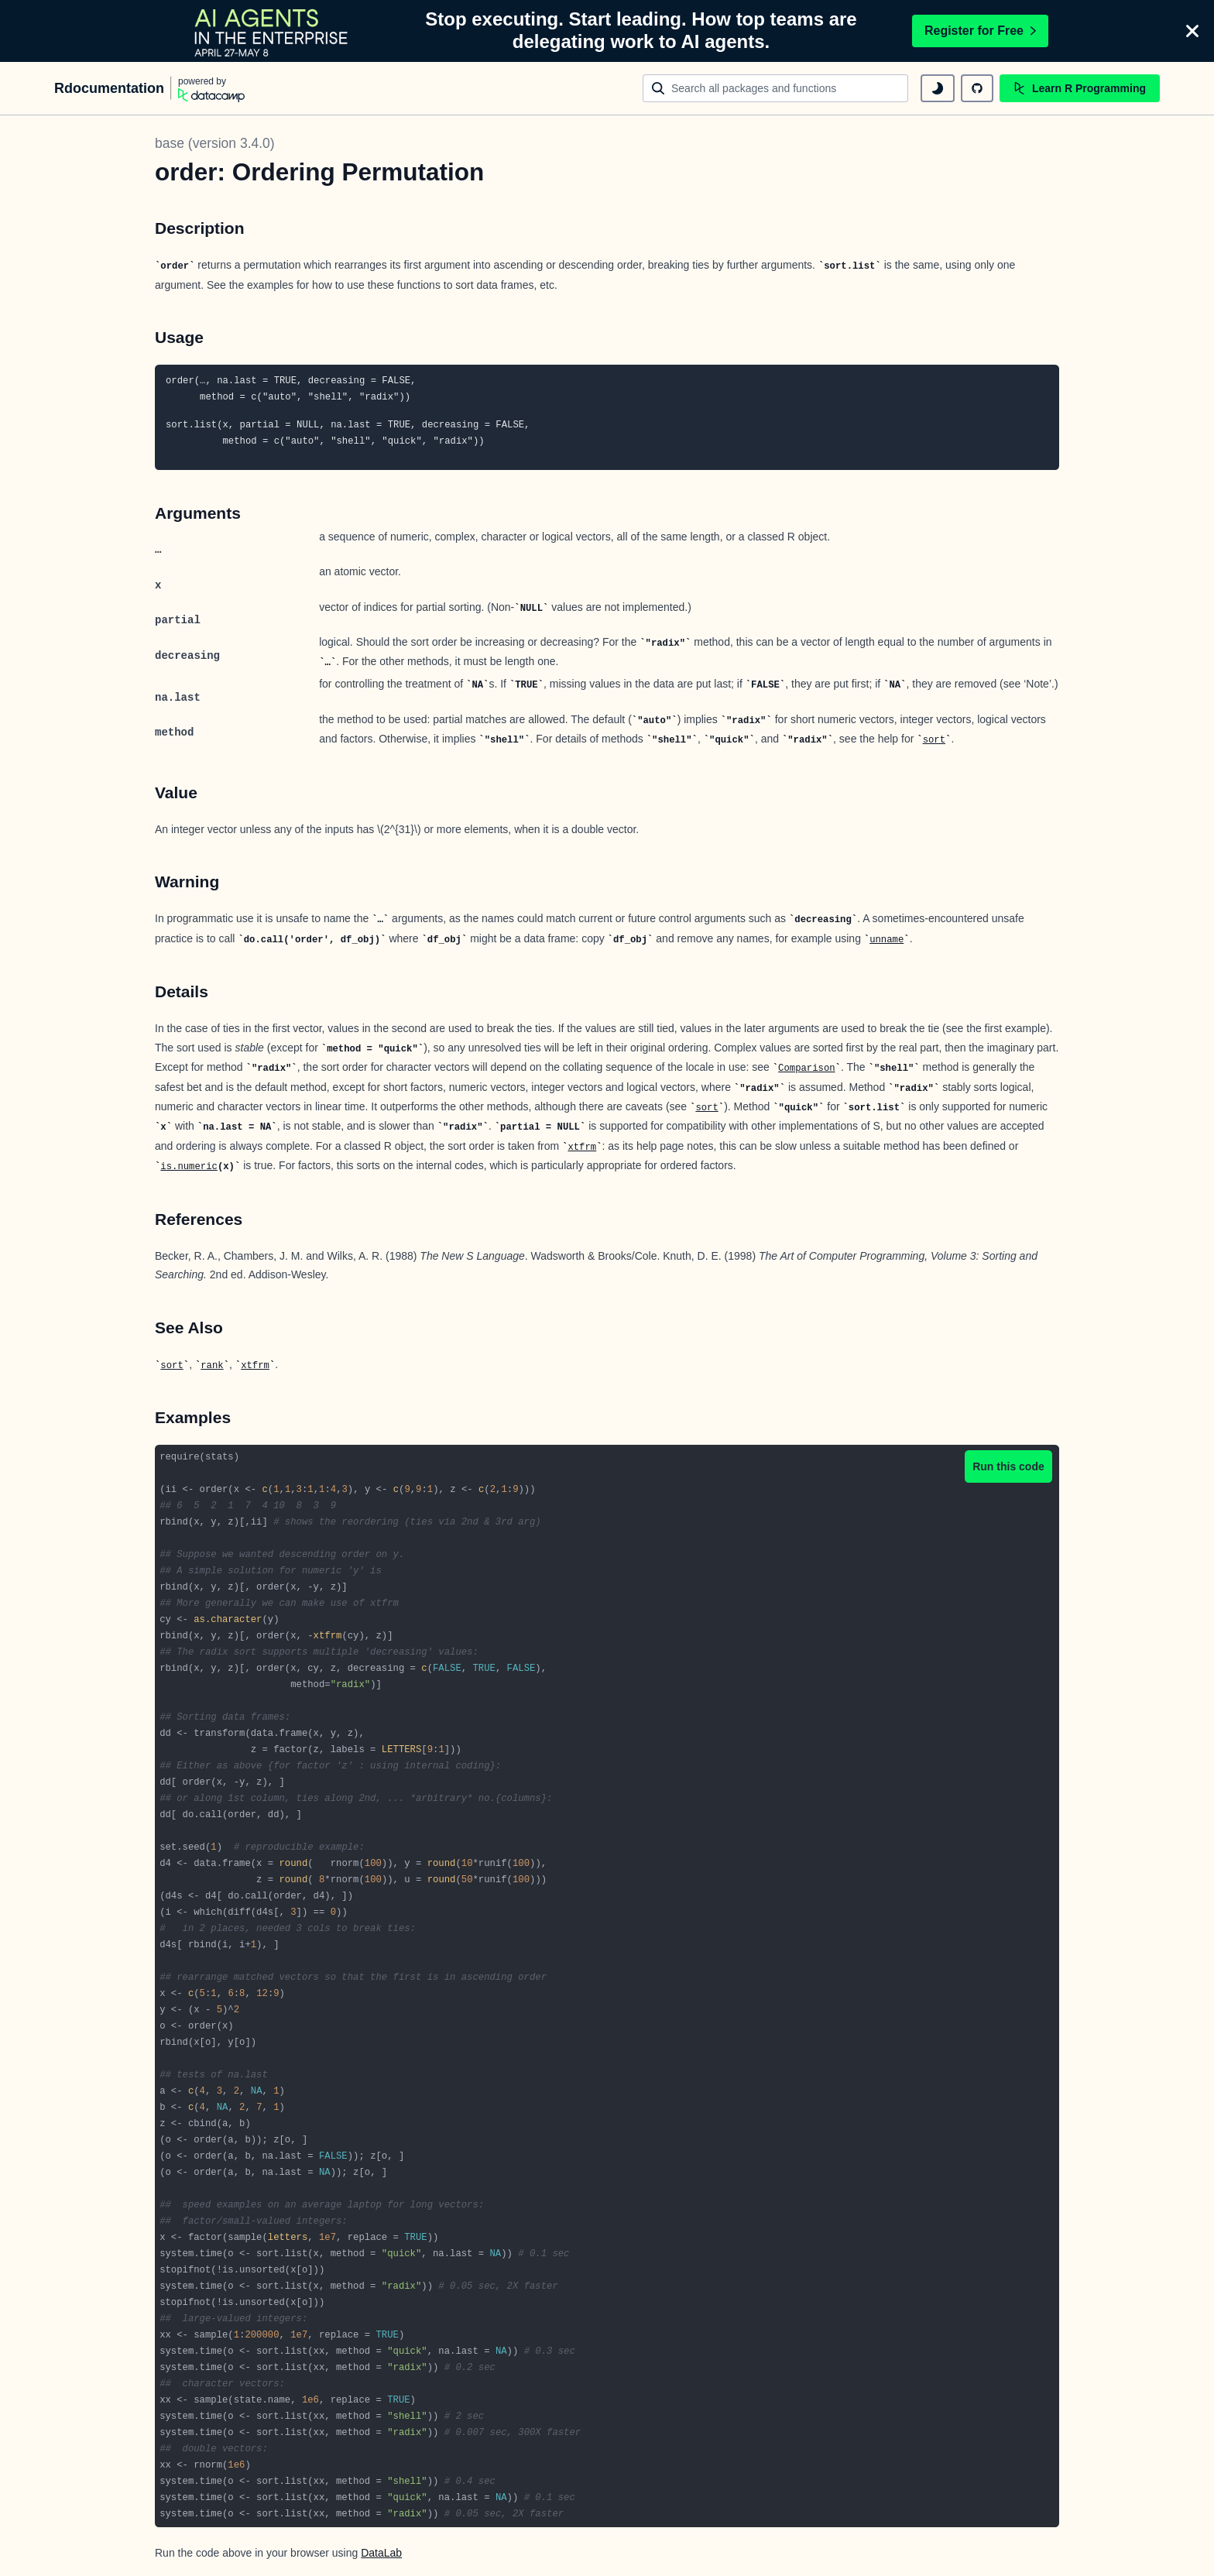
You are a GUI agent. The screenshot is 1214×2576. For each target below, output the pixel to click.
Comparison (806, 1068)
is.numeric (189, 1166)
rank (212, 1365)
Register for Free (980, 30)
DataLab (381, 2553)
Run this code (1008, 1466)
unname (886, 940)
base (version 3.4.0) (215, 143)
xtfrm (582, 1147)
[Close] (1192, 30)
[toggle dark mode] (938, 88)
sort (934, 740)
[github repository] (977, 88)
